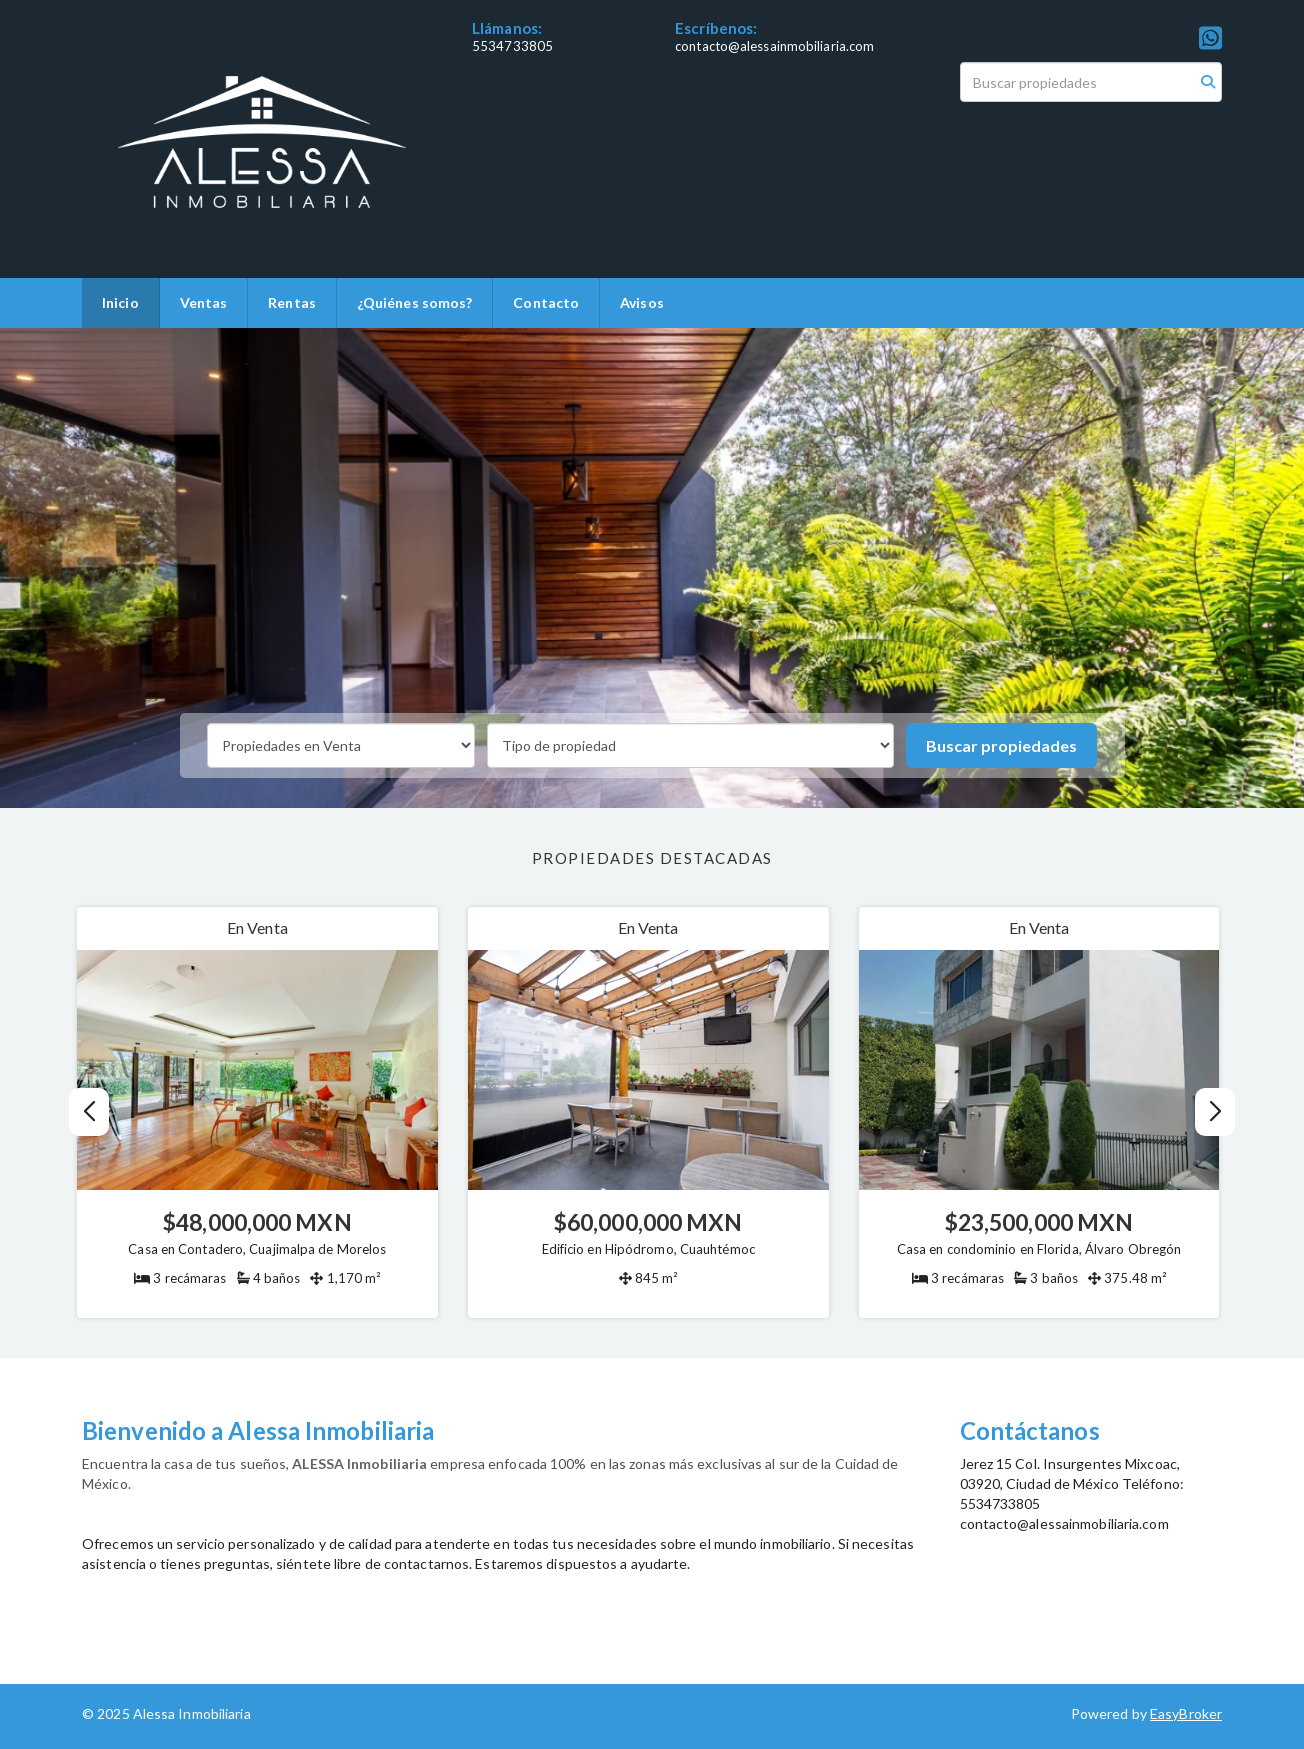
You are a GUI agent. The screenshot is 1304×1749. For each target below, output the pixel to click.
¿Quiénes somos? (415, 302)
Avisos (642, 302)
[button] (1215, 1112)
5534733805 (512, 46)
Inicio (120, 302)
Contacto (546, 302)
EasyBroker (1186, 1713)
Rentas (292, 302)
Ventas (204, 302)
